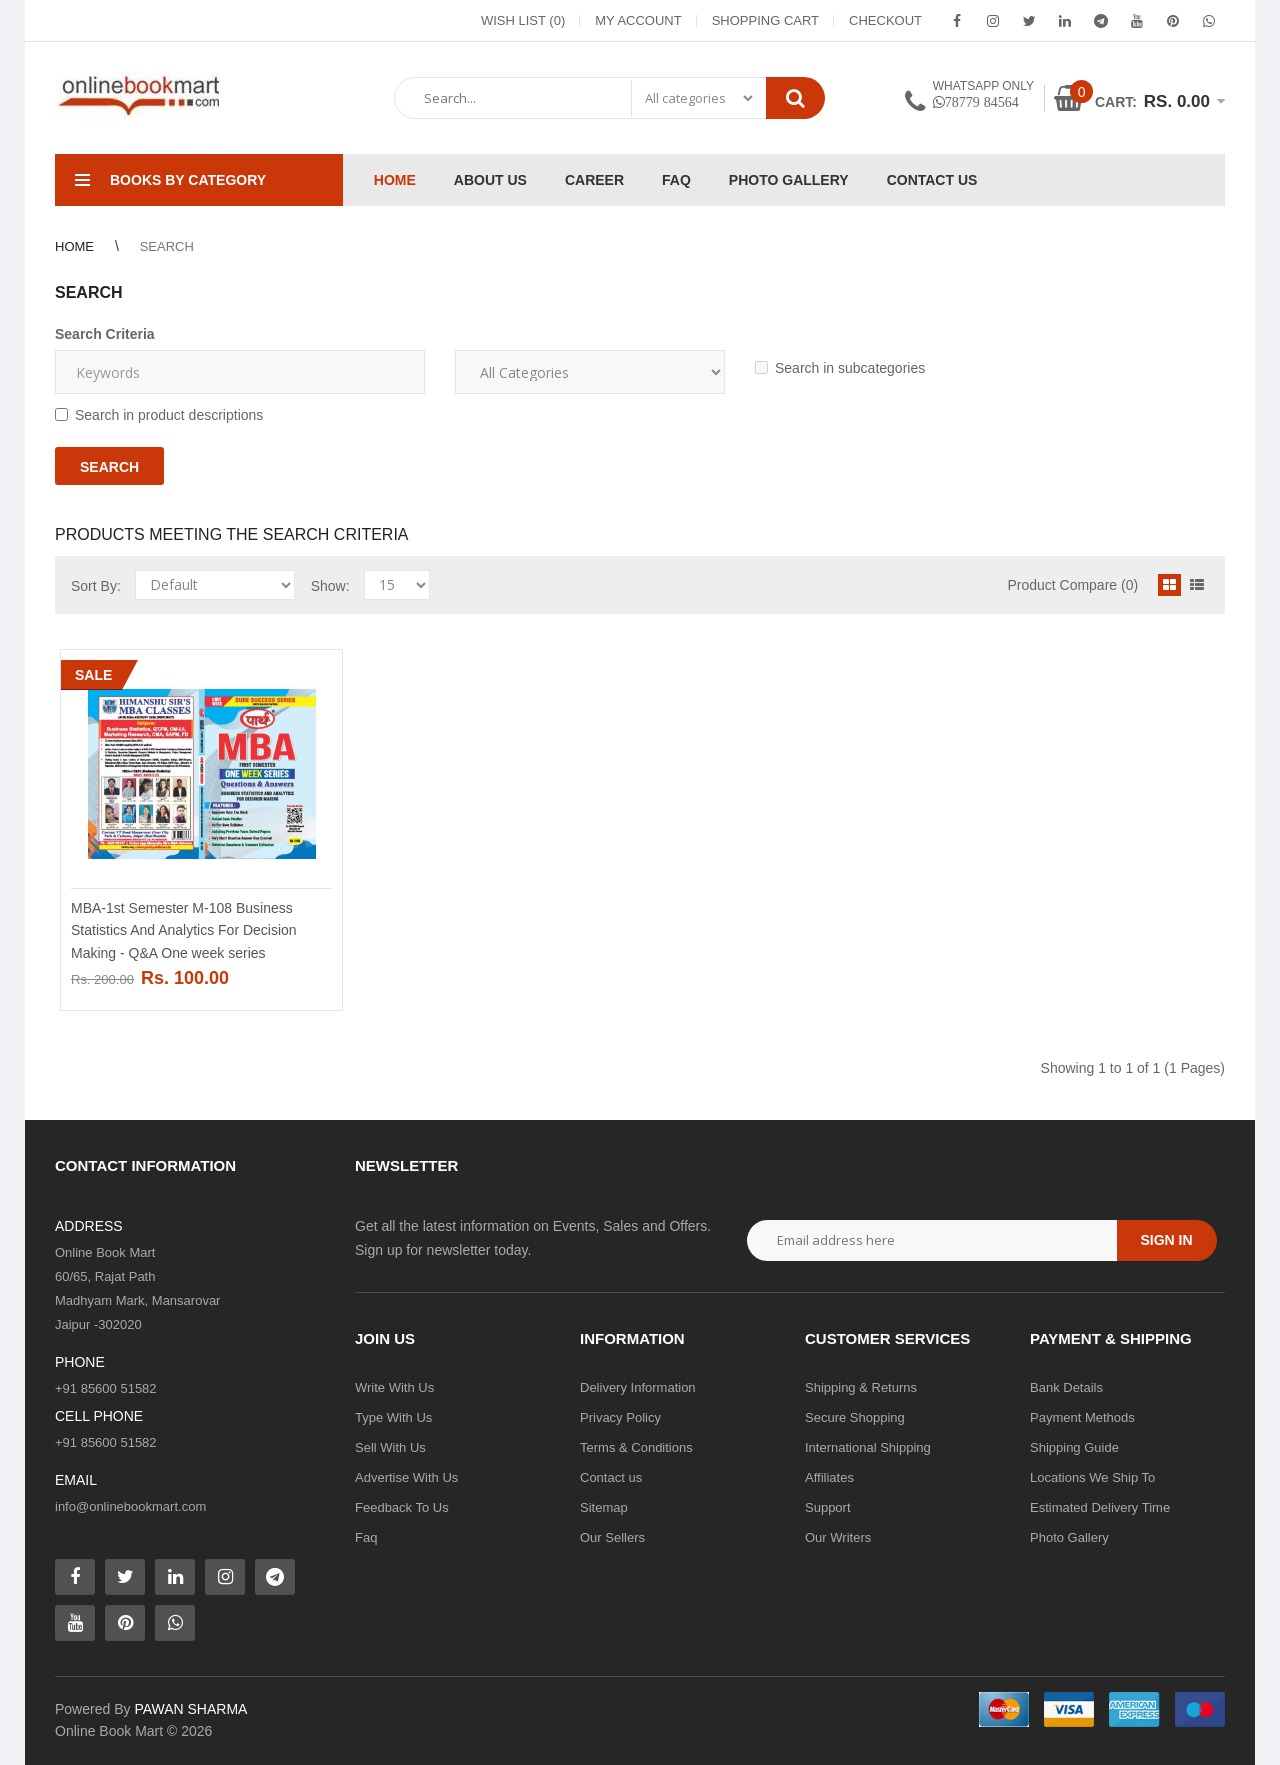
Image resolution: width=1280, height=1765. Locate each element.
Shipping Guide (1074, 1447)
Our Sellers (612, 1537)
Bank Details (1066, 1387)
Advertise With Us (406, 1477)
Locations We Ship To (1092, 1477)
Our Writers (838, 1537)
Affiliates (829, 1477)
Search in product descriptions (159, 415)
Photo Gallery (1069, 1537)
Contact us (611, 1477)
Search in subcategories (840, 368)
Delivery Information (638, 1387)
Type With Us (393, 1417)
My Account (638, 20)
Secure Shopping (855, 1417)
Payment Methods (1082, 1417)
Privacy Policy (620, 1417)
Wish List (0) (523, 20)
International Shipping (868, 1447)
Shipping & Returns (861, 1387)
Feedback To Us (402, 1507)
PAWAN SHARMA (190, 1709)
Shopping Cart (765, 20)
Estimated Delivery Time (1100, 1507)
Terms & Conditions (636, 1447)
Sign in (1166, 1240)
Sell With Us (390, 1447)
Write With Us (394, 1387)
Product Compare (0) (1072, 585)
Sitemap (604, 1507)
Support (828, 1507)
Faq (366, 1537)
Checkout (885, 20)
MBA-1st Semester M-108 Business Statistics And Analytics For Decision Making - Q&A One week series (184, 930)
